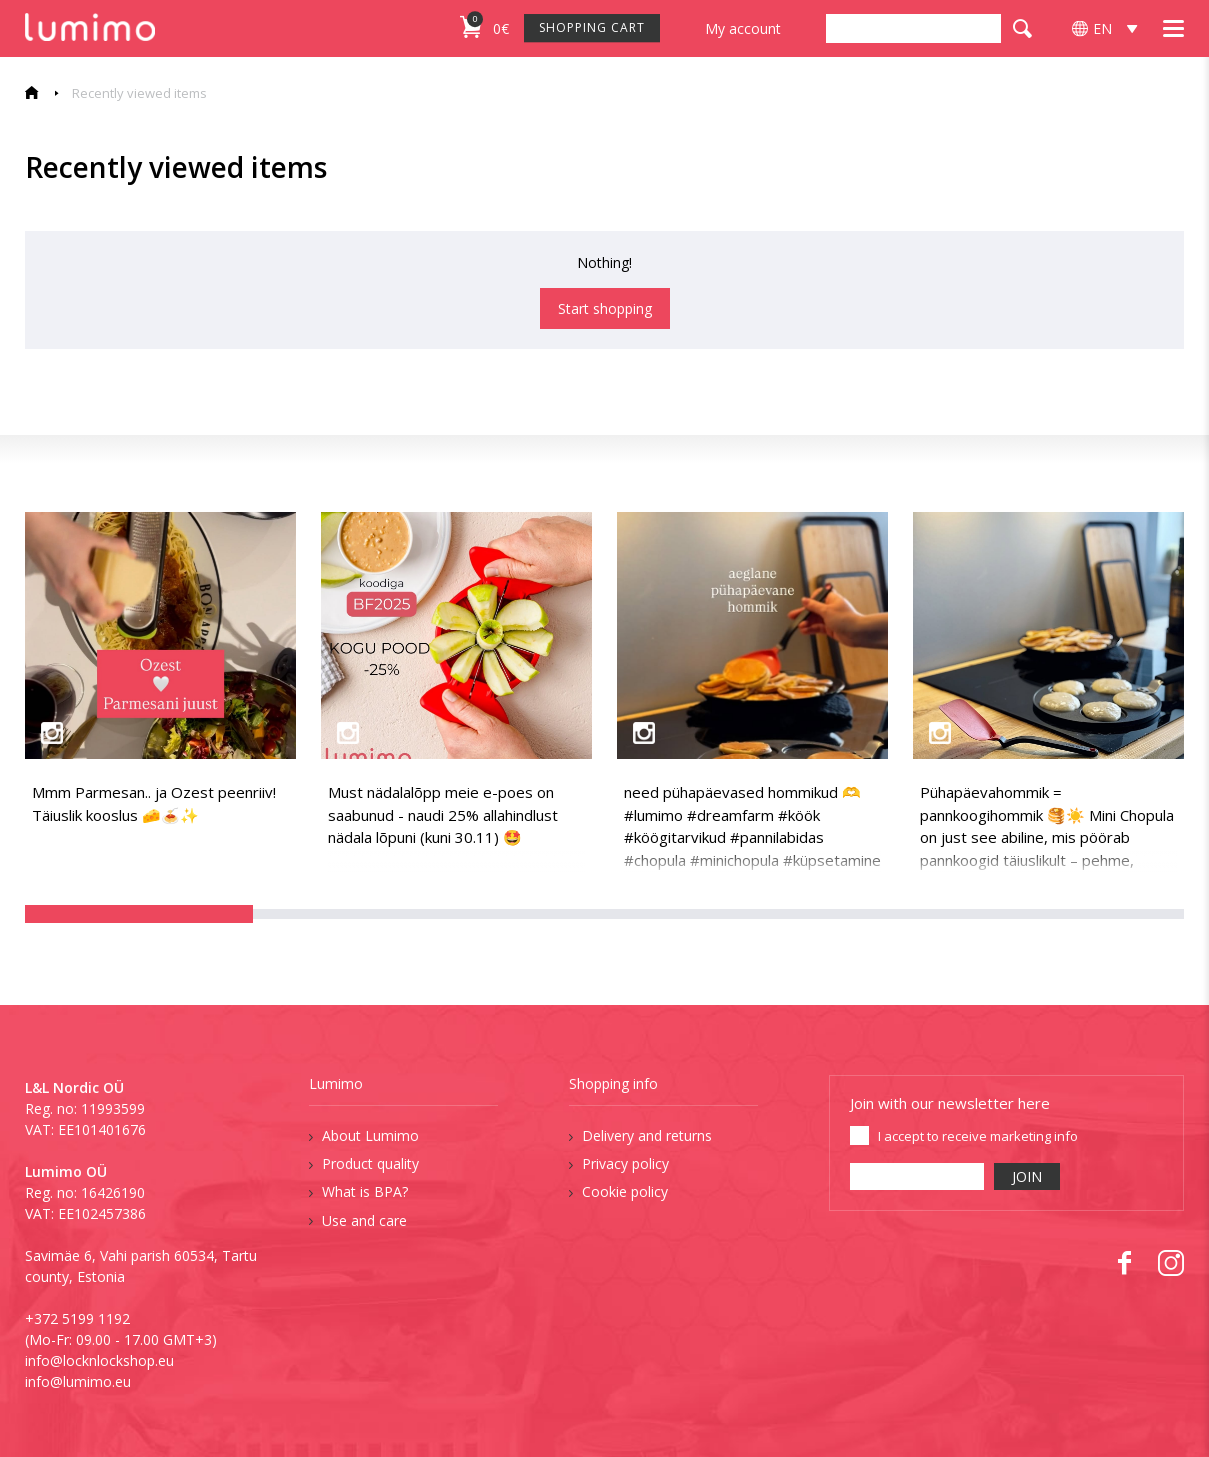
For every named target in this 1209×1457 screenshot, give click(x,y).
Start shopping (605, 308)
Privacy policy (625, 1163)
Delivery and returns (647, 1135)
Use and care (364, 1220)
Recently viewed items (139, 93)
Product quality (370, 1163)
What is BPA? (365, 1191)
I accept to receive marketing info (978, 1136)
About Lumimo (370, 1135)
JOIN (1027, 1176)
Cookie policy (625, 1191)
